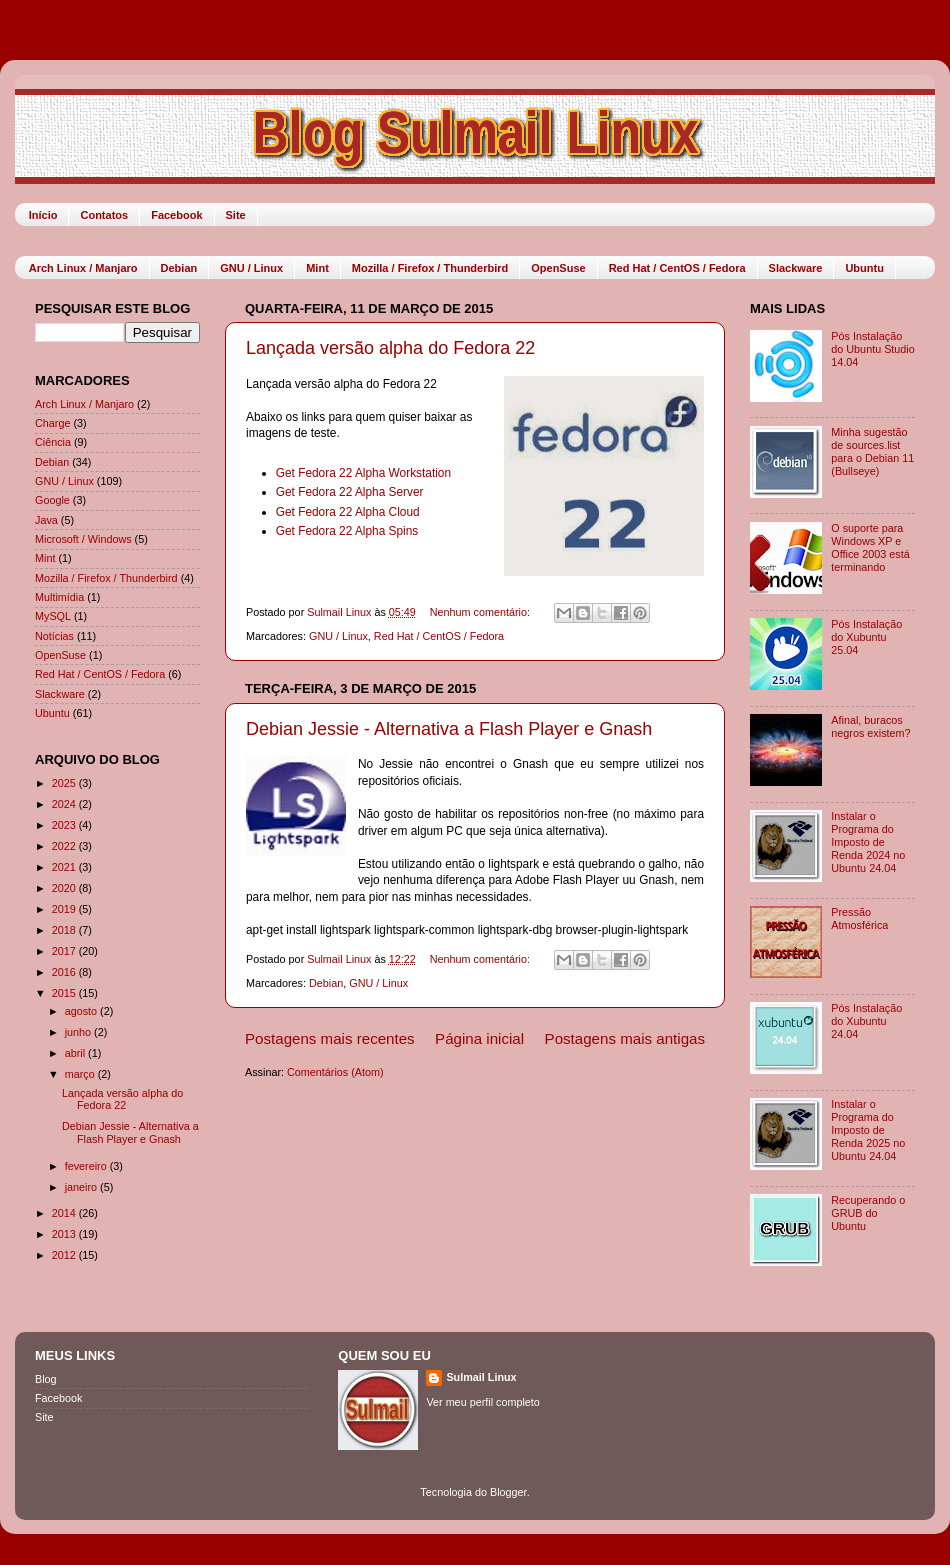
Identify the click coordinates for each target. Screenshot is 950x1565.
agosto (82, 1011)
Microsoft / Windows (83, 539)
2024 (65, 804)
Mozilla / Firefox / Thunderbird (430, 268)
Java (46, 520)
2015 (65, 993)
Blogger (508, 1492)
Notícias (54, 636)
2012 (65, 1255)
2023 (65, 825)
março (81, 1074)
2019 (65, 909)
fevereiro (87, 1166)
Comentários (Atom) (335, 1072)
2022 (65, 846)
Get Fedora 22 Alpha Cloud (348, 512)
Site (236, 215)
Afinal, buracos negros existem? (870, 726)
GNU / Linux (251, 268)
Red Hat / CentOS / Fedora (677, 268)
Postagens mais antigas (625, 1038)
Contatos (104, 215)
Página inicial (479, 1038)
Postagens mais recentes (330, 1038)
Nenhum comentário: (481, 612)
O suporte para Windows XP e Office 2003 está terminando (870, 547)
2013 (65, 1234)
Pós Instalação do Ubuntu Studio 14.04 (872, 349)
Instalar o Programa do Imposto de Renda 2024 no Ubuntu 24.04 (868, 842)
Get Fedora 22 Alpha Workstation (363, 473)
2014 (65, 1213)
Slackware (796, 268)
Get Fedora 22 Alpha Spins (347, 531)
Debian (179, 268)
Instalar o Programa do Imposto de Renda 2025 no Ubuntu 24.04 (868, 1130)
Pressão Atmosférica (859, 918)
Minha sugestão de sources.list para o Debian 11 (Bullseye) (872, 451)
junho (79, 1032)
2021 (65, 867)
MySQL (53, 616)
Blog (46, 1379)
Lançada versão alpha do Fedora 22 (390, 348)
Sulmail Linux (481, 1377)
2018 (65, 930)
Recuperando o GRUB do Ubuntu (868, 1213)
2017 (65, 951)
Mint (317, 268)
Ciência (53, 442)
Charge (52, 423)
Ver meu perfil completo (482, 1402)
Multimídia (59, 597)
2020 (65, 888)
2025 (65, 783)
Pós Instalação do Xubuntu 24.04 (866, 1021)
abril (76, 1053)
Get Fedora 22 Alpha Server (350, 492)
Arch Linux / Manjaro (83, 268)
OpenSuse (558, 268)
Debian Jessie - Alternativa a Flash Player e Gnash (449, 729)
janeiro (82, 1187)
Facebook (176, 215)
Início (43, 215)
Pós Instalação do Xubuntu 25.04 (866, 637)
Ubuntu (864, 268)
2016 (65, 972)
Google (52, 500)
